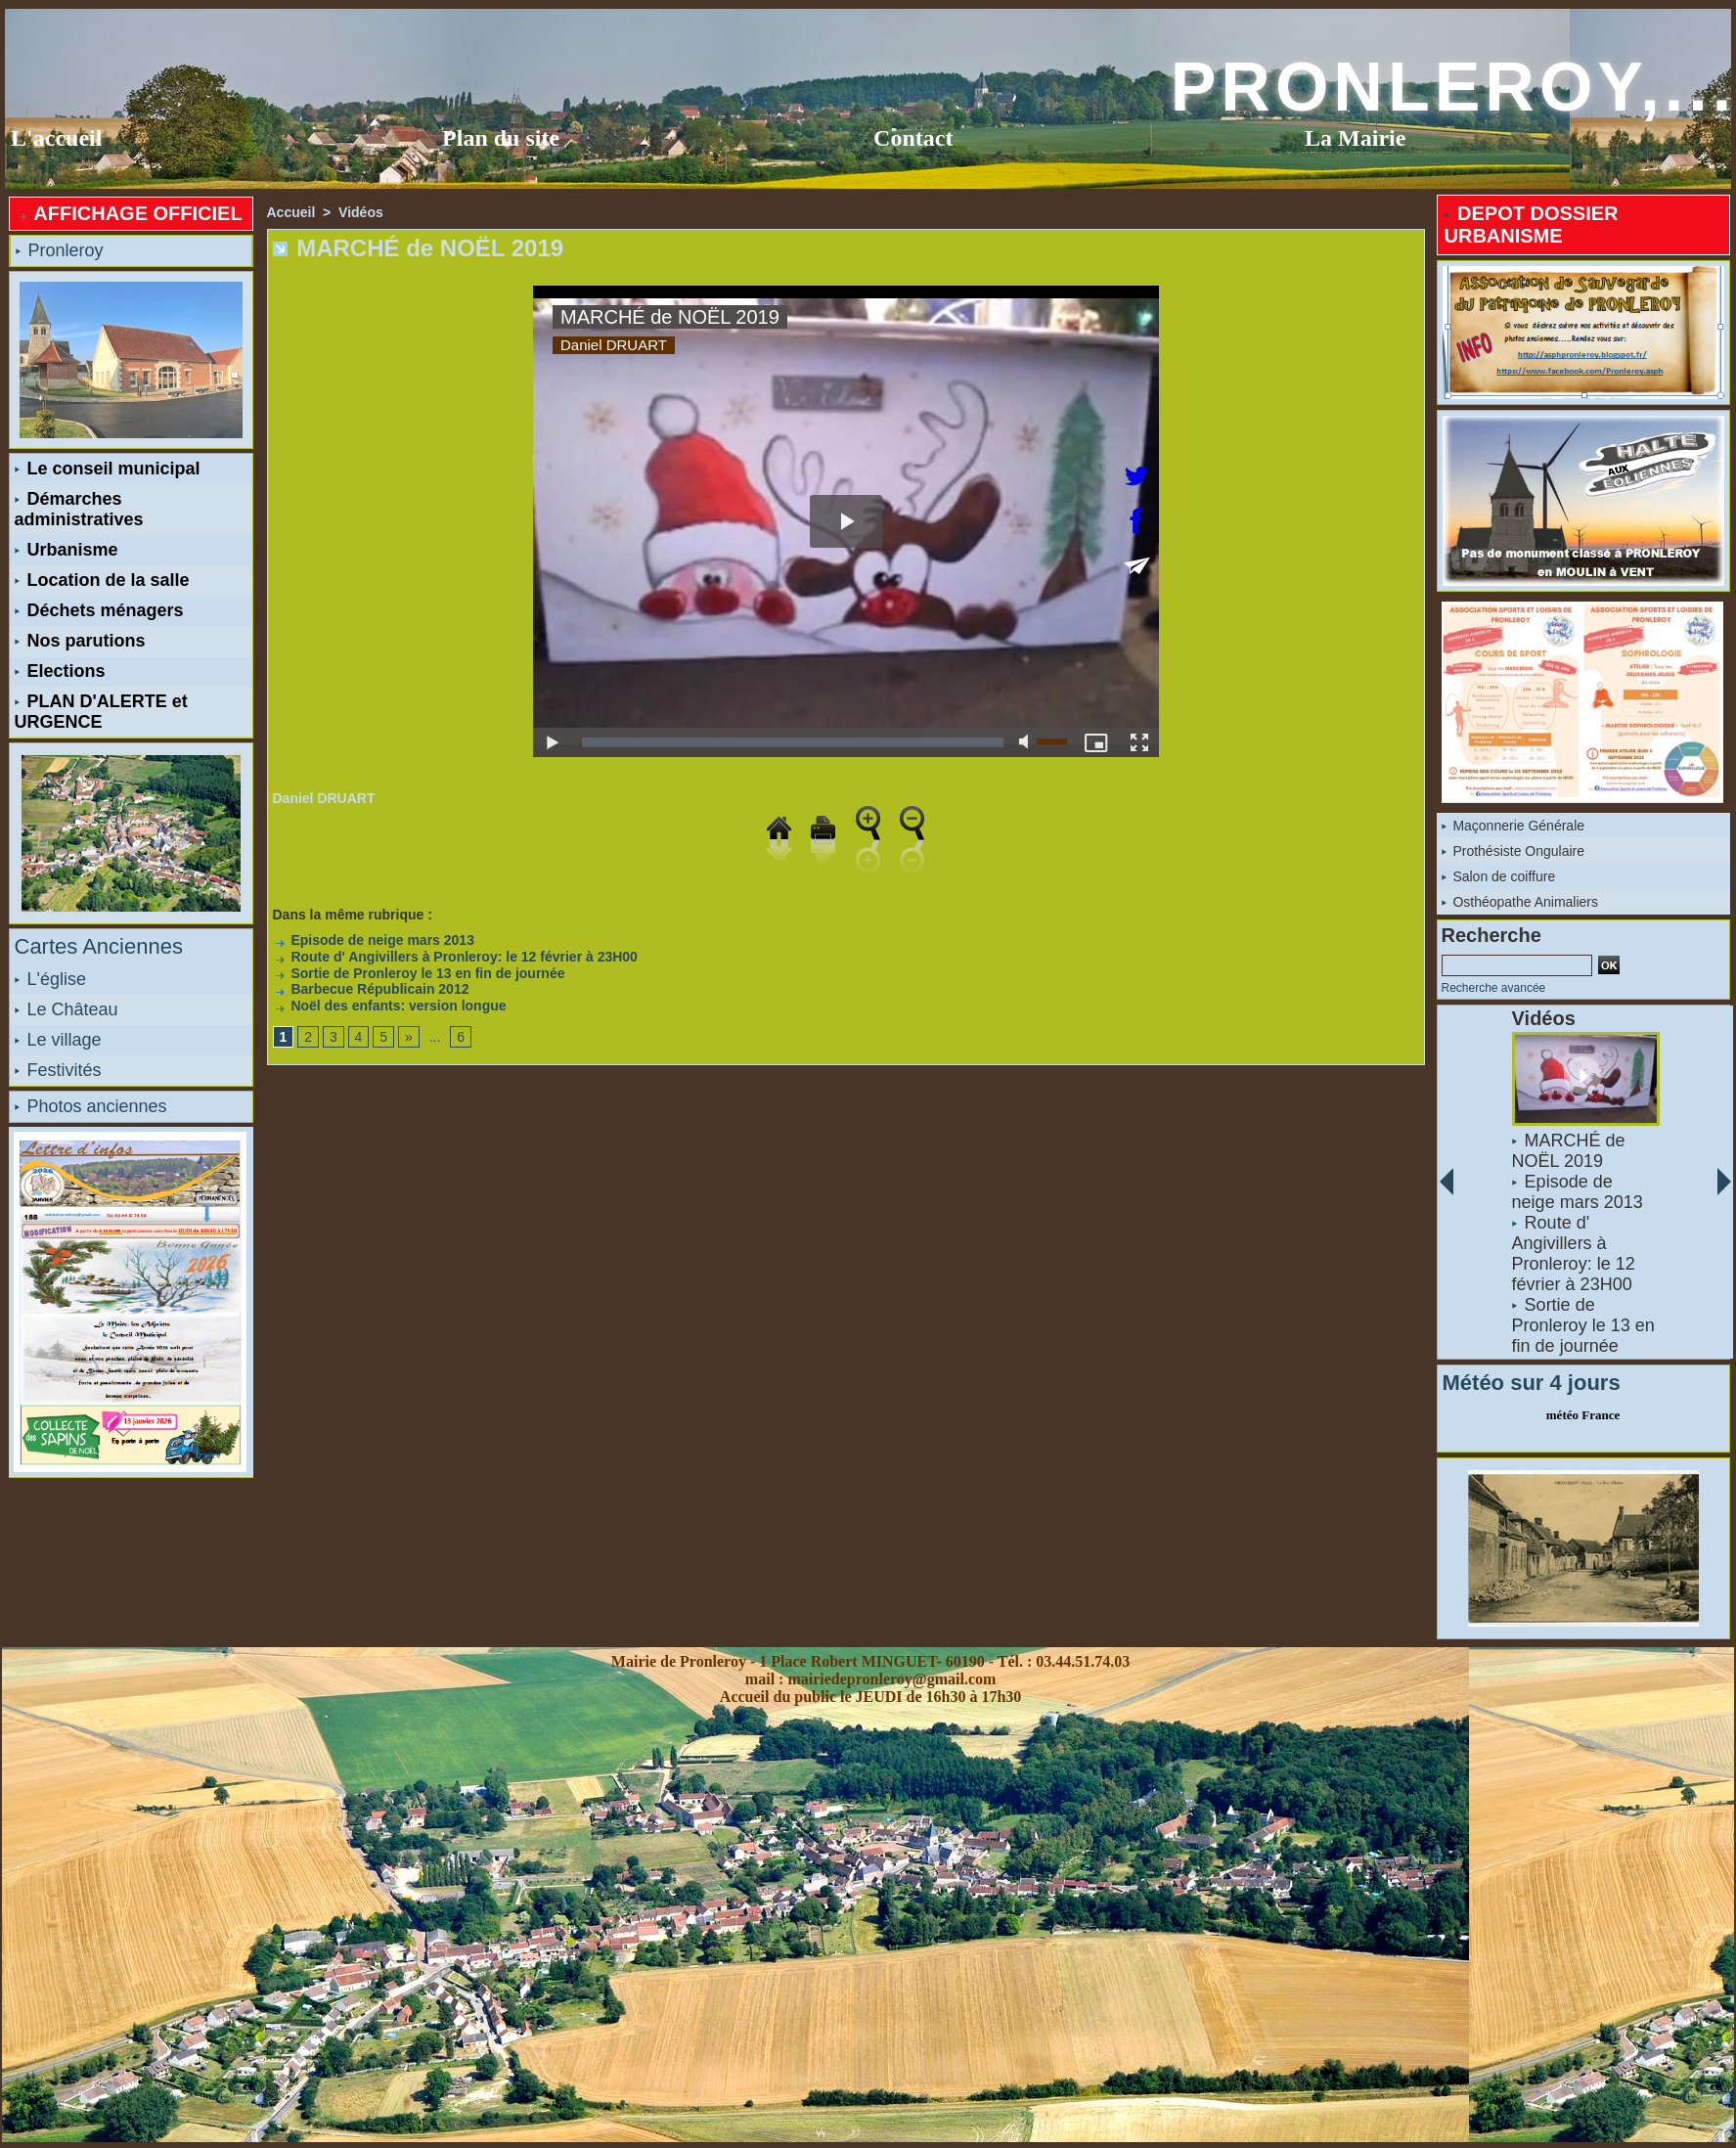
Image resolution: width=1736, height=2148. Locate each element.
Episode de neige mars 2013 (373, 940)
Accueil (291, 212)
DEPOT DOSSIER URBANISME (1532, 224)
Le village (58, 1040)
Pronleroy (60, 250)
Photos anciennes (91, 1106)
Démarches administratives (79, 509)
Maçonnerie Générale (1513, 825)
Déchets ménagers (99, 610)
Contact (913, 138)
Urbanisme (66, 549)
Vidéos (360, 212)
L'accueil (56, 138)
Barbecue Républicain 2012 (371, 989)
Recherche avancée (1494, 988)
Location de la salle (102, 580)
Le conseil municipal (107, 468)
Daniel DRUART (324, 798)
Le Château (66, 1009)
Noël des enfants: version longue (390, 1005)
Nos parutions (80, 640)
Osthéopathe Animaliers (1520, 902)
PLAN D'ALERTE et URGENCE (101, 712)
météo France (1583, 1415)
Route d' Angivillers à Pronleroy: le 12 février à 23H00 (455, 956)
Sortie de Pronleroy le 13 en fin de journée (419, 973)
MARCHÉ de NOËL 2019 (1568, 1151)
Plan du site (500, 138)
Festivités (58, 1070)
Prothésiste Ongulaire (1513, 851)
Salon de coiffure (1499, 876)
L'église (50, 979)
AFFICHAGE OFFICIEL (129, 213)
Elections (60, 671)
